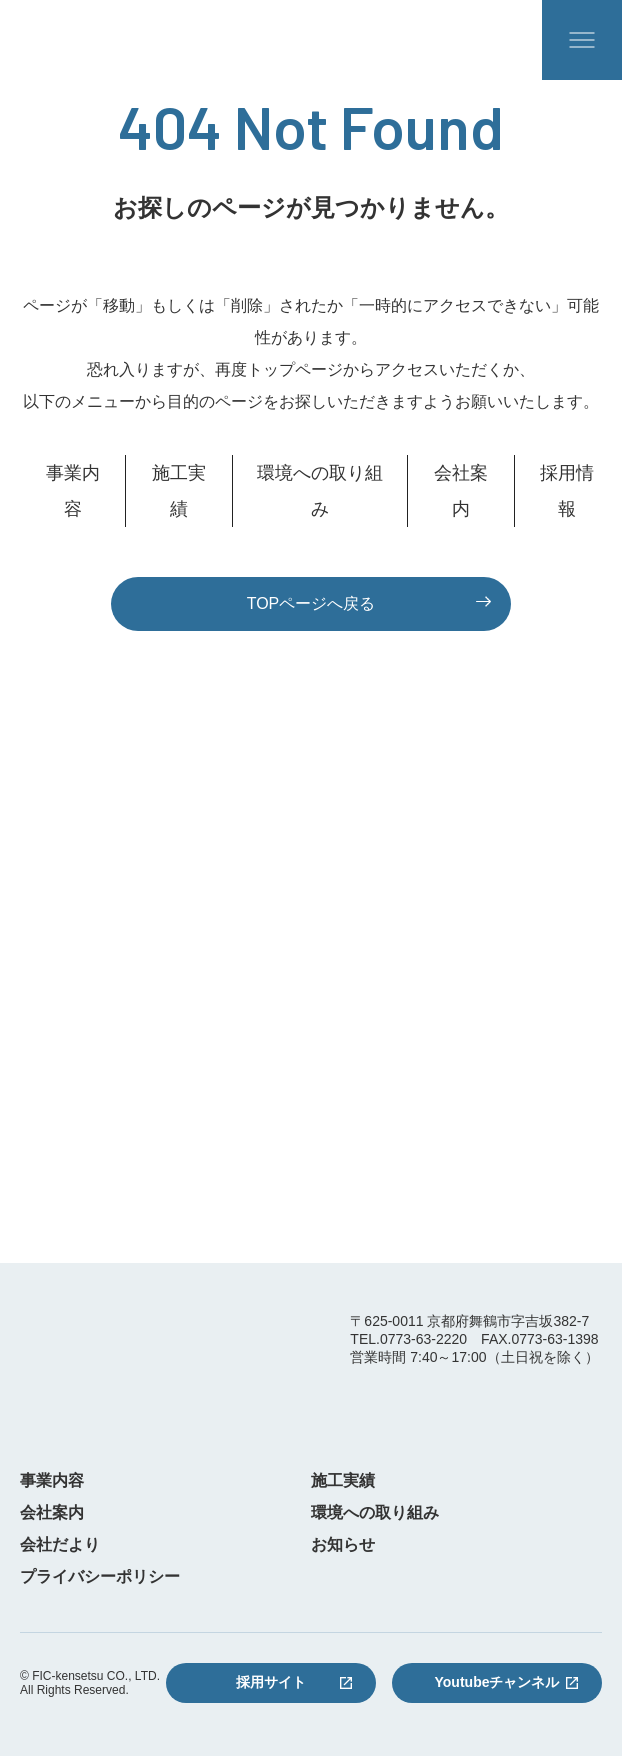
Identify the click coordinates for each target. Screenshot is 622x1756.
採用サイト (271, 1682)
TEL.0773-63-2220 (408, 1339)
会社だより (60, 1545)
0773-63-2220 (311, 1010)
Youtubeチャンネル (497, 1682)
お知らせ (343, 1545)
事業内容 (73, 491)
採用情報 (567, 491)
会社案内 (461, 491)
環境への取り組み (320, 491)
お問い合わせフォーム (311, 1171)
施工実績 (179, 491)
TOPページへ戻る (311, 603)
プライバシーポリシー (100, 1577)
